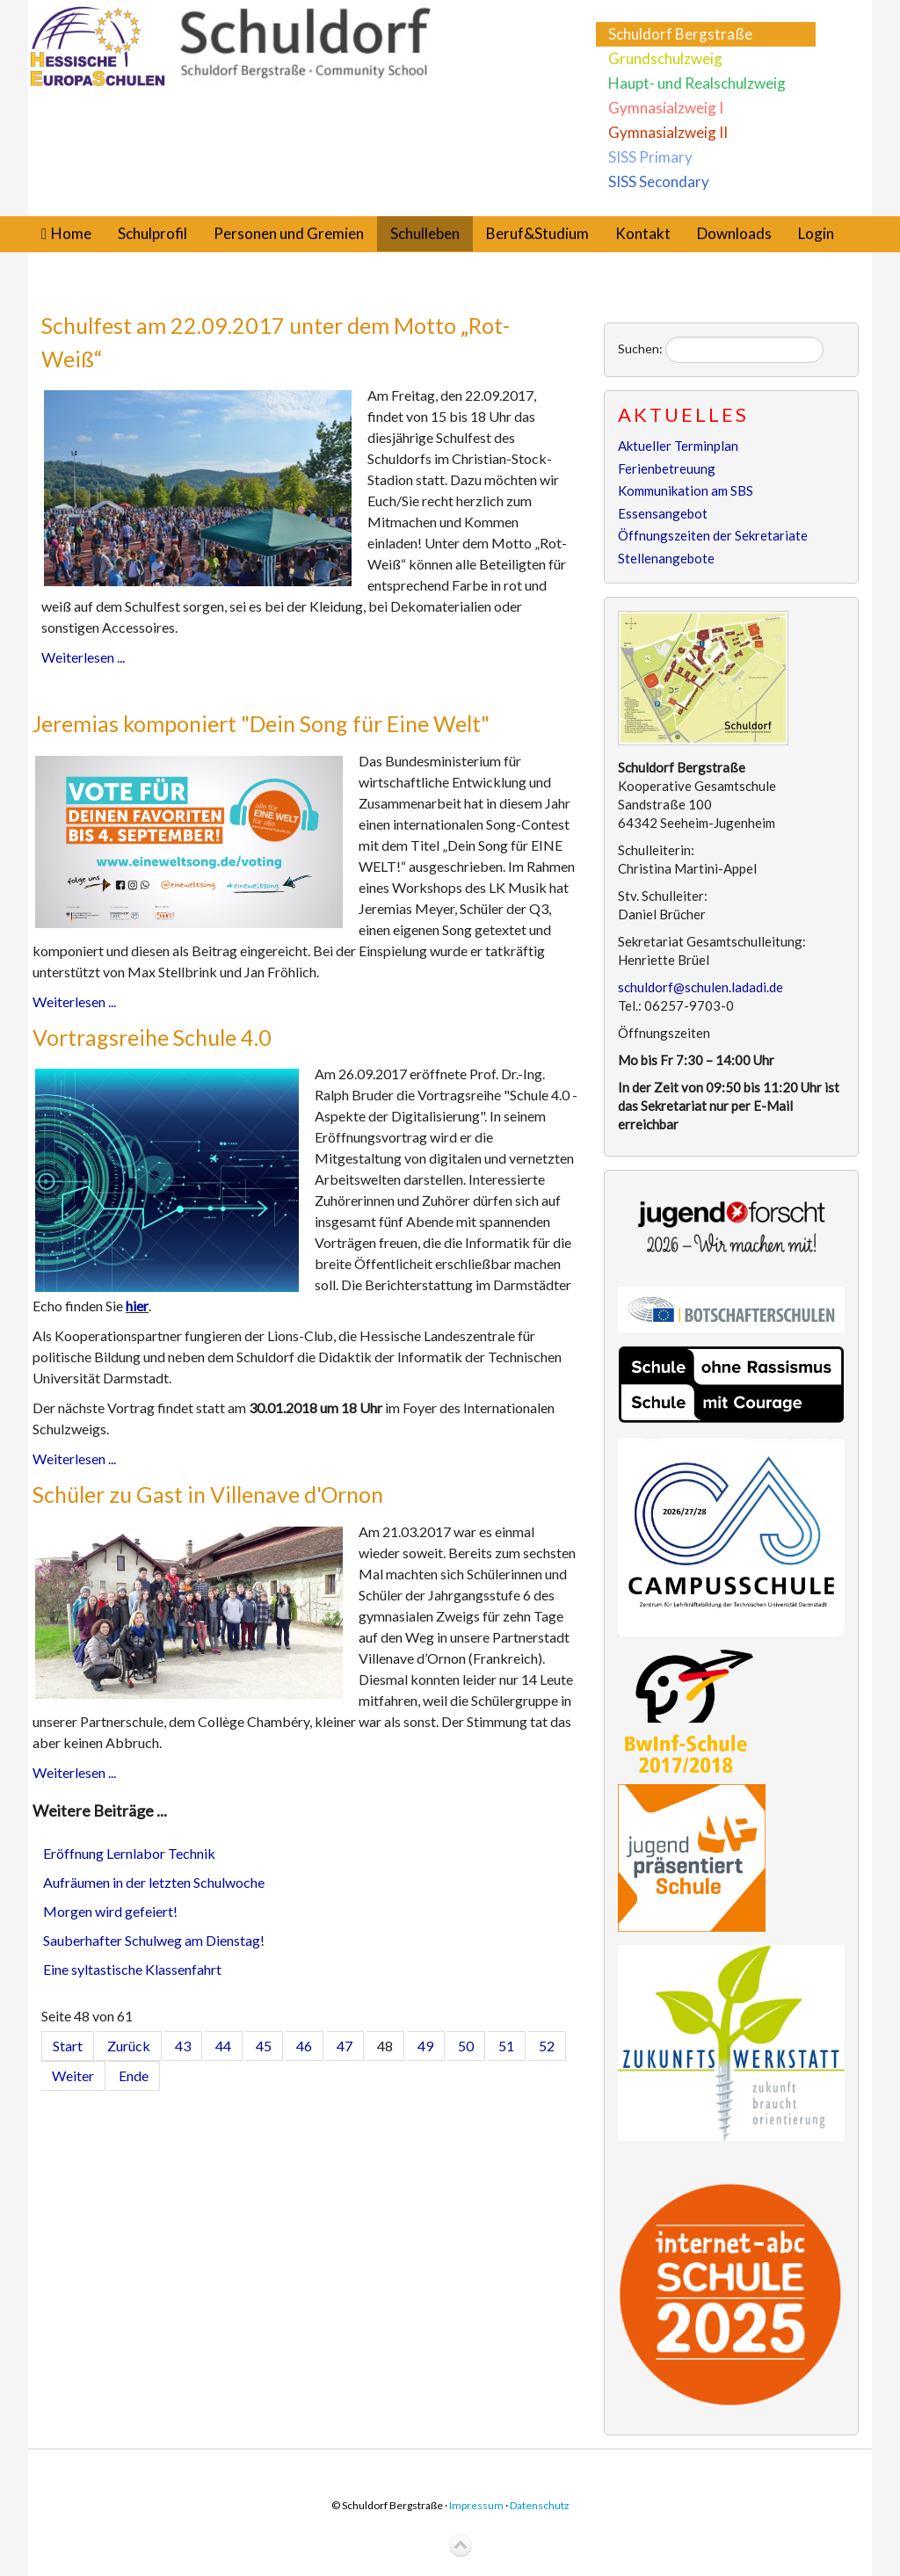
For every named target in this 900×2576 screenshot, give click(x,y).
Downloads (734, 233)
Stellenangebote (666, 558)
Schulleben (425, 233)
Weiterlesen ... (83, 657)
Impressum (476, 2505)
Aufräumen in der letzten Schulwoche (154, 1882)
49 (425, 2045)
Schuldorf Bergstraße (680, 34)
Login (816, 233)
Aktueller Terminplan (678, 446)
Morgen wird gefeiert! (110, 1911)
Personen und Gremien (289, 233)
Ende (134, 2075)
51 (506, 2045)
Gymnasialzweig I (665, 107)
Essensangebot (663, 513)
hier (137, 1305)
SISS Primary (650, 157)
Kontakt (643, 233)
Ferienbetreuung (666, 468)
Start (68, 2045)
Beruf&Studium (537, 233)
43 (183, 2045)
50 (466, 2045)
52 (547, 2045)
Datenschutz (540, 2505)
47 (344, 2045)
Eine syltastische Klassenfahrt (132, 1969)
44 (223, 2045)
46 (304, 2045)
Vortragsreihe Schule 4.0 (152, 1037)
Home (71, 233)
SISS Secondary (658, 181)
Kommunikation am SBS (685, 490)
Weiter (73, 2075)
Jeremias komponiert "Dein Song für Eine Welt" (261, 723)
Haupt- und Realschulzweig (697, 83)
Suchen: (640, 348)
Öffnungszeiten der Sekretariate (713, 535)
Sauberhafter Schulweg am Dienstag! (154, 1940)
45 (264, 2045)
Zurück (128, 2045)
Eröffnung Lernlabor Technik (129, 1853)
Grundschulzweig (665, 58)
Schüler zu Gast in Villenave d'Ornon (208, 1494)
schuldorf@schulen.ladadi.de (700, 987)
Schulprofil (152, 233)
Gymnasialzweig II (668, 132)
